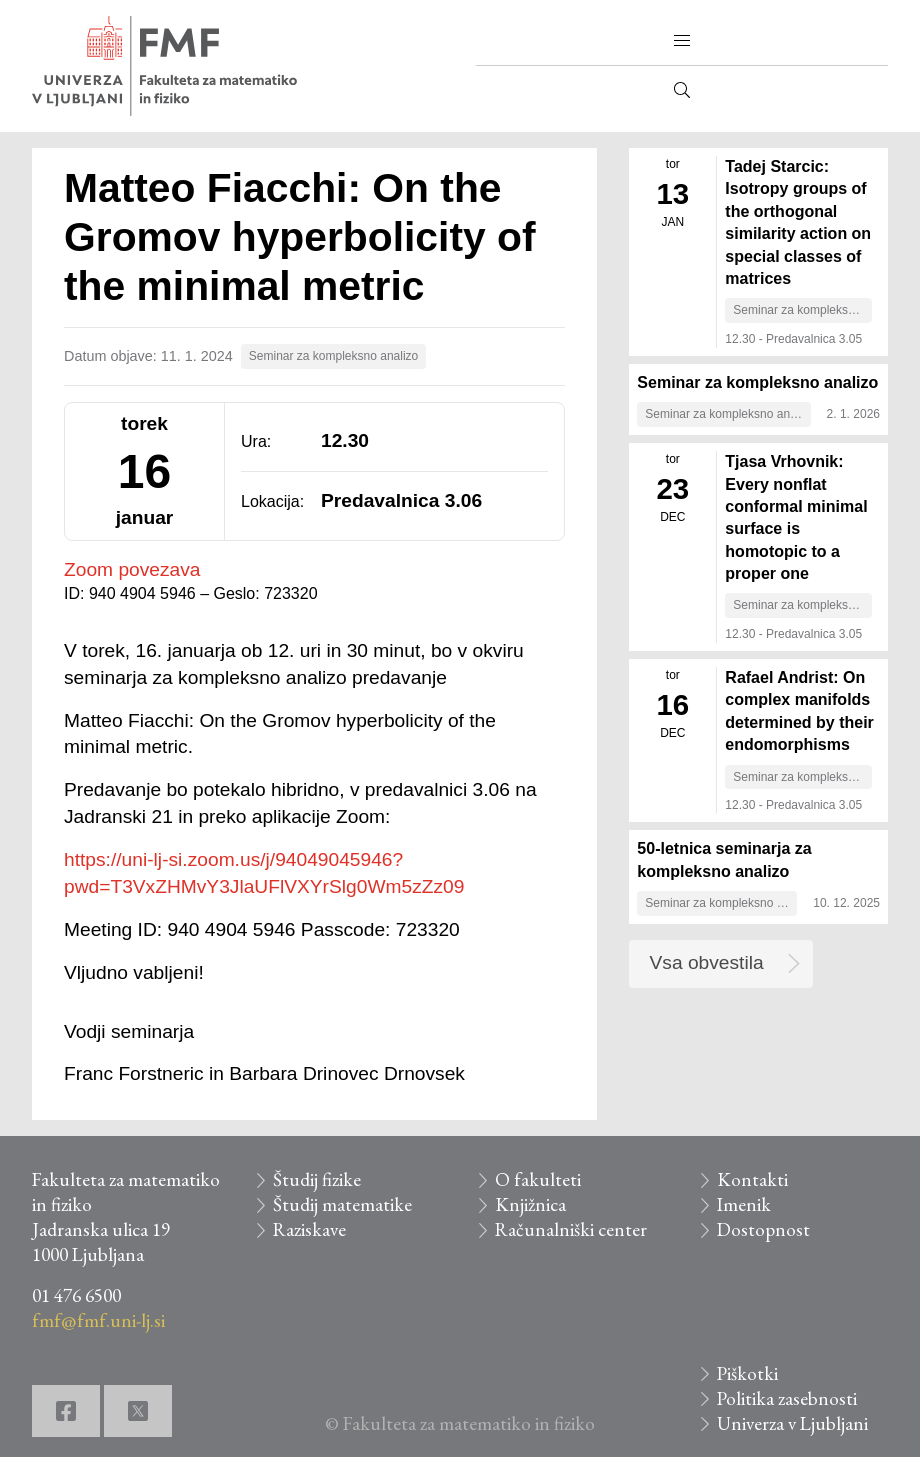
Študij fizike (317, 1179)
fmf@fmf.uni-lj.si (98, 1320)
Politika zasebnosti (787, 1398)
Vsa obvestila (707, 962)
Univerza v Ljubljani (792, 1423)
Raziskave (309, 1229)
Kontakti (752, 1179)
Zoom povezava (132, 569)
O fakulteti (538, 1179)
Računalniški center (571, 1229)
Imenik (744, 1204)
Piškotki (747, 1373)
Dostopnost (763, 1229)
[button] (682, 41)
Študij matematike (342, 1204)
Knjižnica (530, 1204)
